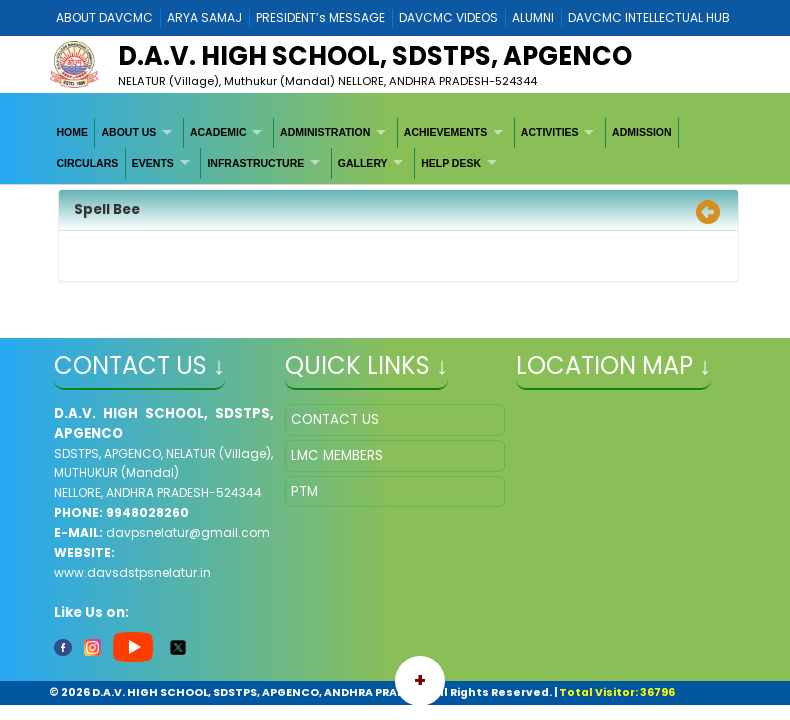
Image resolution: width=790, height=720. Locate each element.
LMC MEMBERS (337, 455)
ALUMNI (533, 17)
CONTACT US (335, 419)
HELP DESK (451, 163)
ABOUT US (129, 132)
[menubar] (395, 148)
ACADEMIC (218, 132)
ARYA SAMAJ (204, 17)
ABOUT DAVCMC (104, 17)
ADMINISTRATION (325, 132)
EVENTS (153, 163)
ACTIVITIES (550, 132)
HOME (72, 132)
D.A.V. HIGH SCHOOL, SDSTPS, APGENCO (375, 56)
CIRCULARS (87, 163)
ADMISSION (642, 132)
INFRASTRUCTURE (255, 163)
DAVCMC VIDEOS (448, 17)
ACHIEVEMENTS (445, 132)
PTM (304, 491)
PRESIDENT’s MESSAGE (320, 17)
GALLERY (363, 163)
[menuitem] (72, 133)
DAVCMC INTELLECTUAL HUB (649, 17)
